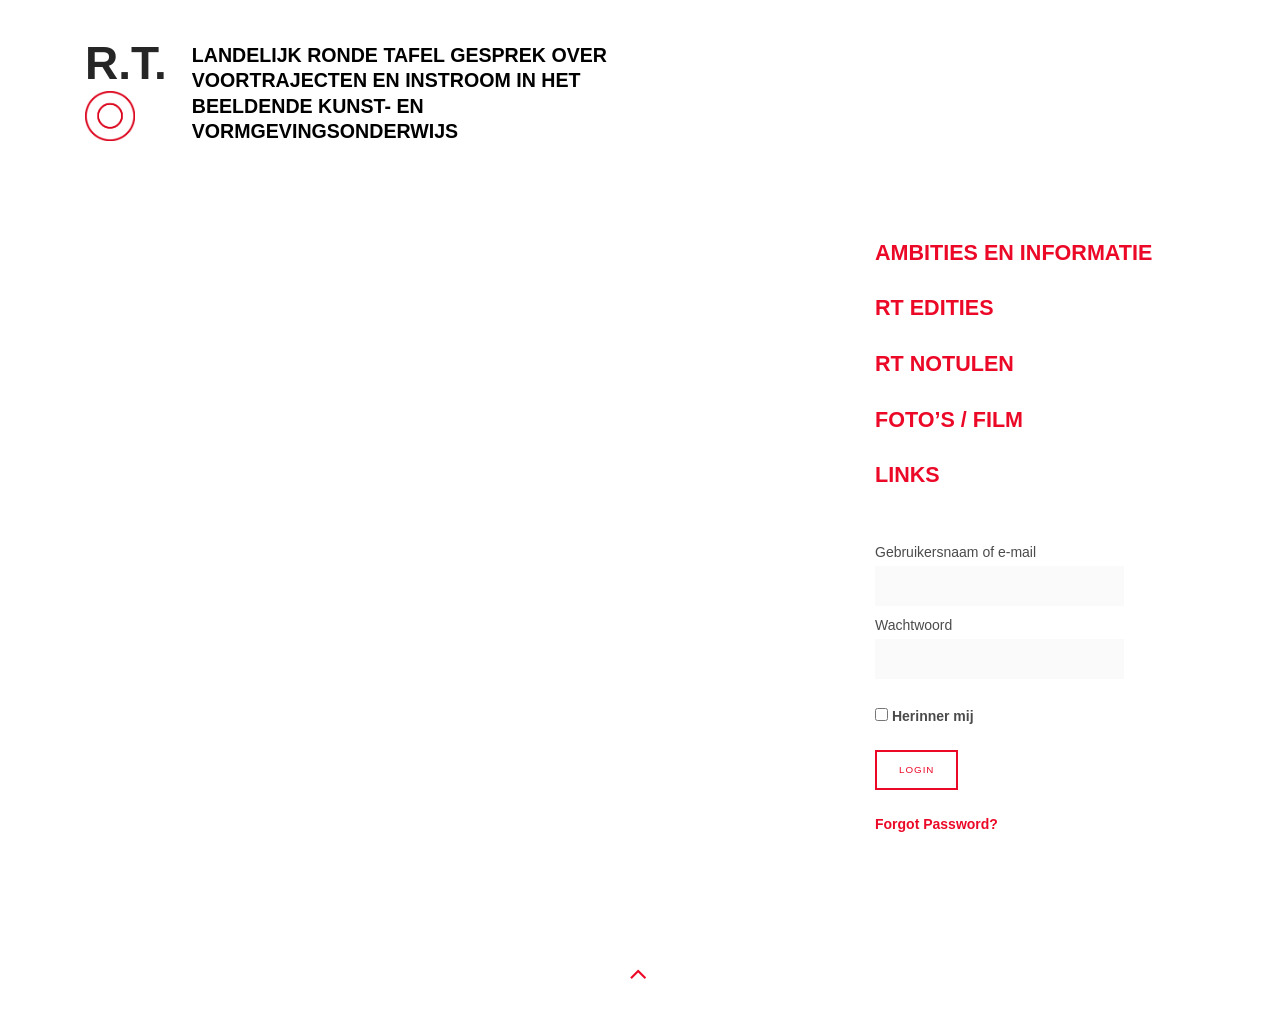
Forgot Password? (936, 824)
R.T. (126, 63)
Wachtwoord (913, 625)
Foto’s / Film (949, 419)
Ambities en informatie (1013, 252)
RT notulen (944, 363)
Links (907, 474)
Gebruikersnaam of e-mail (955, 552)
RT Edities (934, 307)
